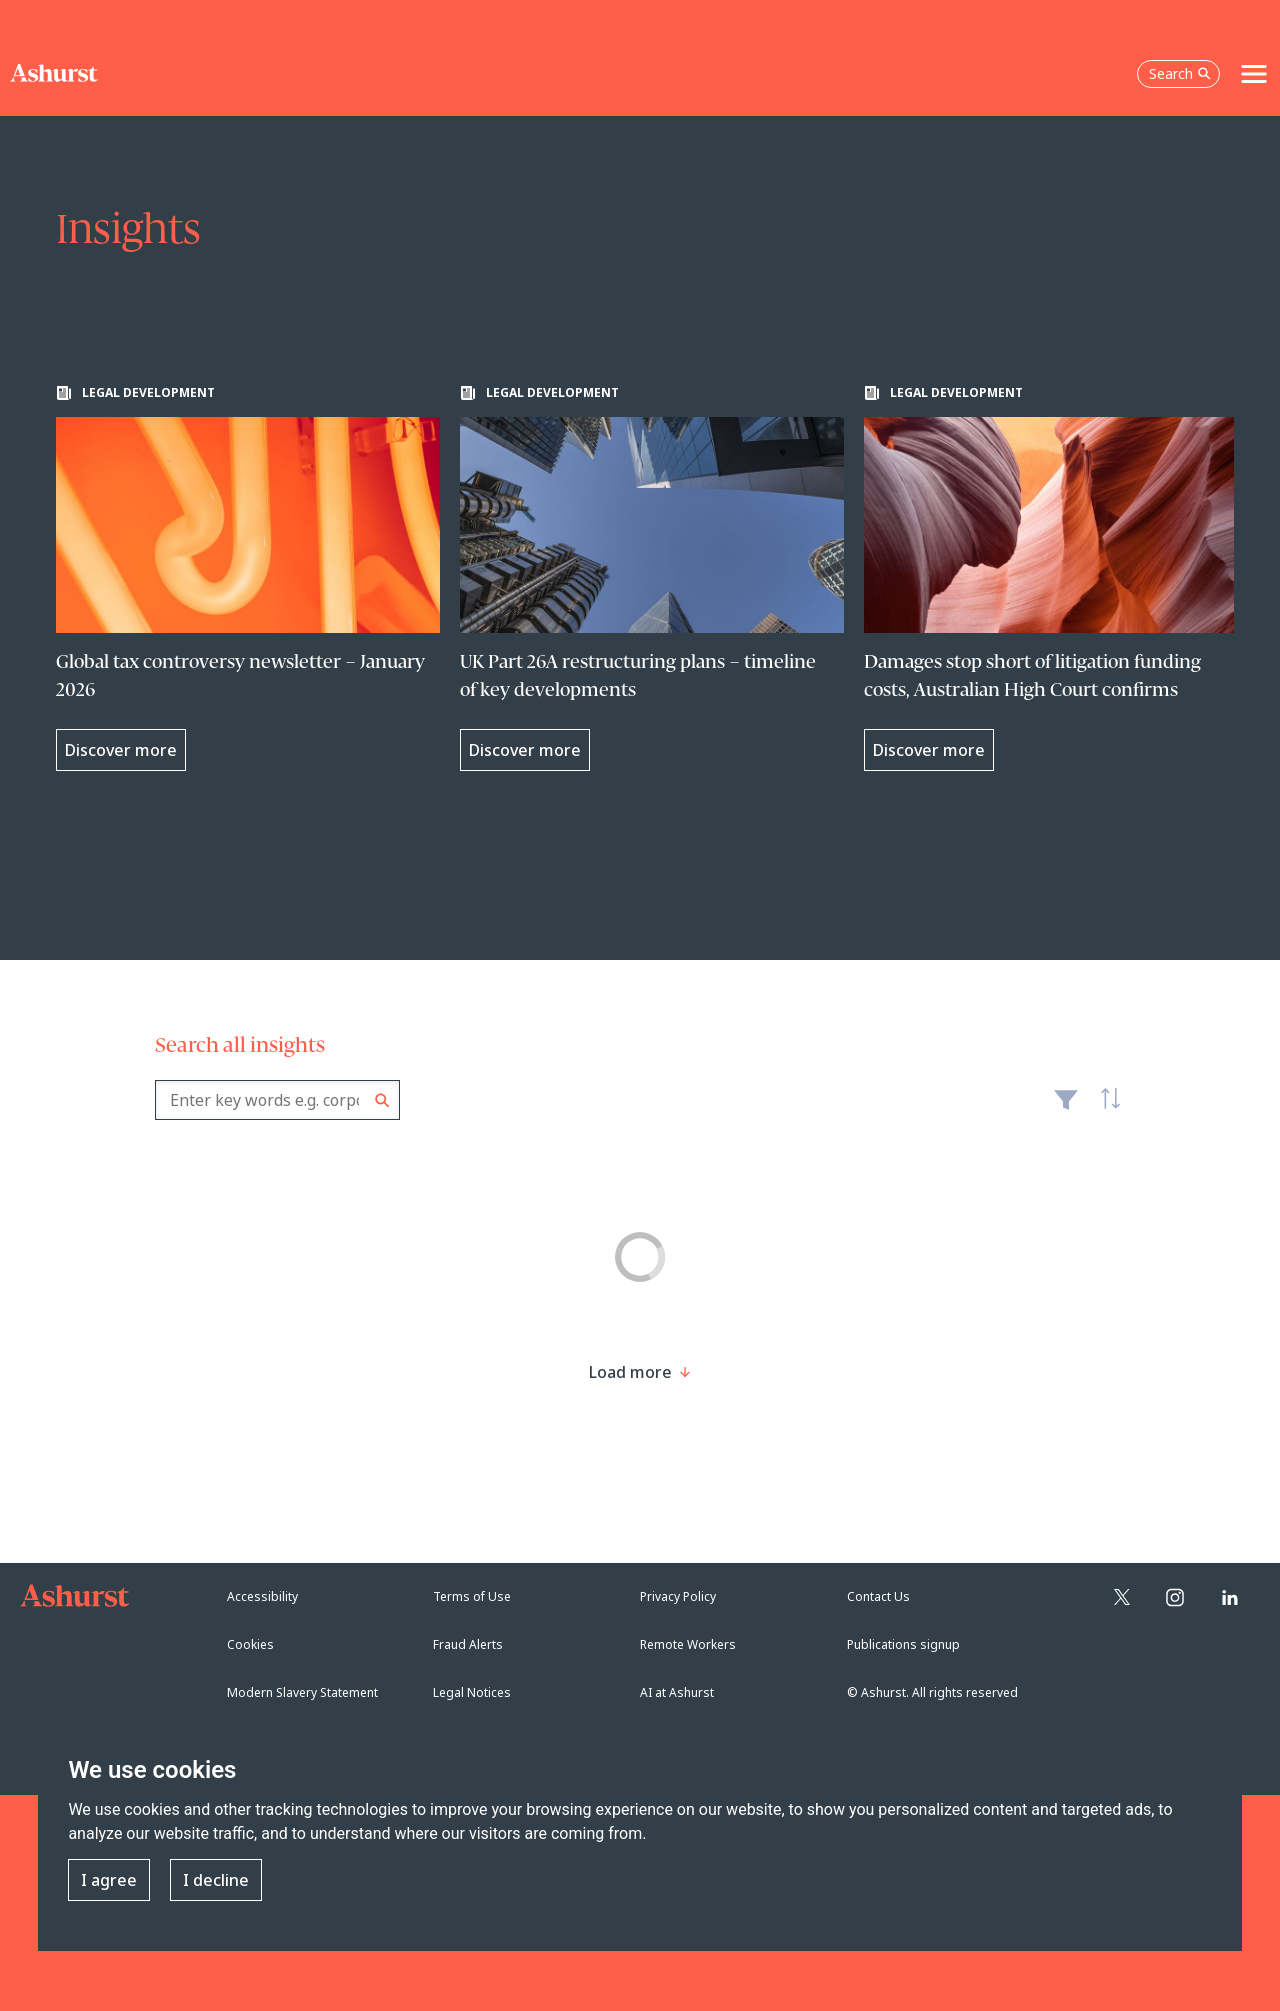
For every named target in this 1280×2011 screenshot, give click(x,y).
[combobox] (277, 1100)
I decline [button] (216, 1880)
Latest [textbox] (1105, 1110)
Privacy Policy (678, 1596)
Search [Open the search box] (1180, 73)
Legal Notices (472, 1692)
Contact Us (878, 1596)
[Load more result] (630, 1372)
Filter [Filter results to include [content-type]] (1066, 1108)
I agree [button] (109, 1880)
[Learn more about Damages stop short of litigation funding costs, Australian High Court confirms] (1056, 578)
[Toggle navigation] (1254, 74)
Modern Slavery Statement (302, 1692)
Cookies (250, 1644)
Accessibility (262, 1596)
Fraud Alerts (468, 1644)
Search (382, 1100)
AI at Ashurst (677, 1692)
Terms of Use (472, 1596)
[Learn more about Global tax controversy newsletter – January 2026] (248, 578)
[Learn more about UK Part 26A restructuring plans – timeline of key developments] (652, 578)
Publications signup (903, 1644)
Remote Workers (688, 1644)
